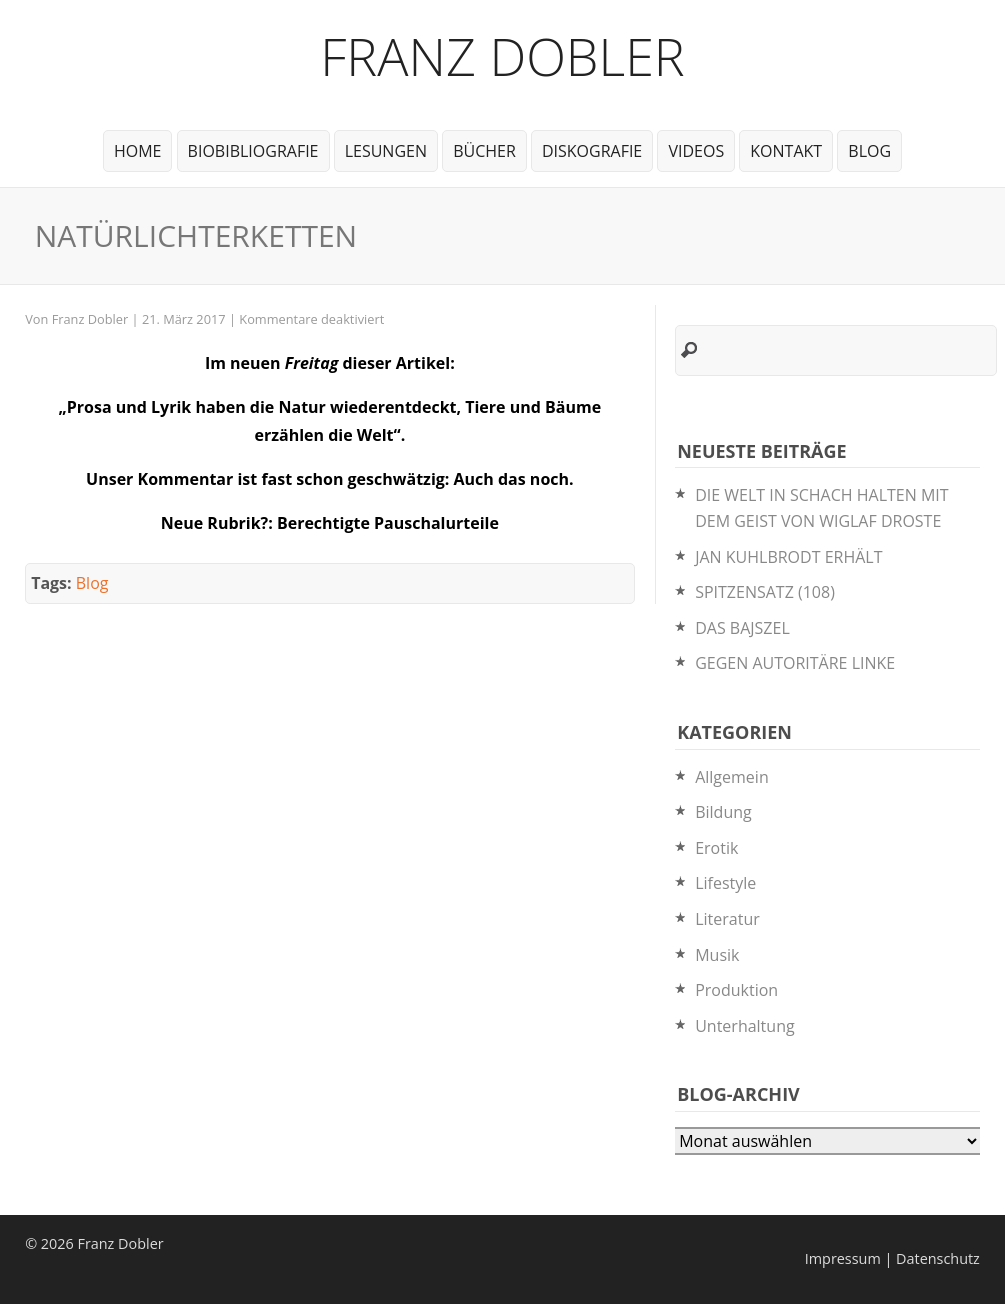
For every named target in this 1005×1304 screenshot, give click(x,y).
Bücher (484, 151)
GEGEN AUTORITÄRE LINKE (795, 663)
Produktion (736, 990)
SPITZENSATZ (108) (765, 592)
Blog (869, 151)
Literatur (727, 919)
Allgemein (732, 777)
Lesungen (386, 151)
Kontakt (786, 151)
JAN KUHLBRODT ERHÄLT (788, 557)
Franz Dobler (502, 55)
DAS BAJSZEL (742, 628)
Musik (717, 955)
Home (138, 151)
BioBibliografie (253, 151)
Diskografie (592, 151)
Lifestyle (725, 883)
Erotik (716, 848)
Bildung (723, 812)
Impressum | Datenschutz (892, 1258)
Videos (696, 151)
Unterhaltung (744, 1026)
